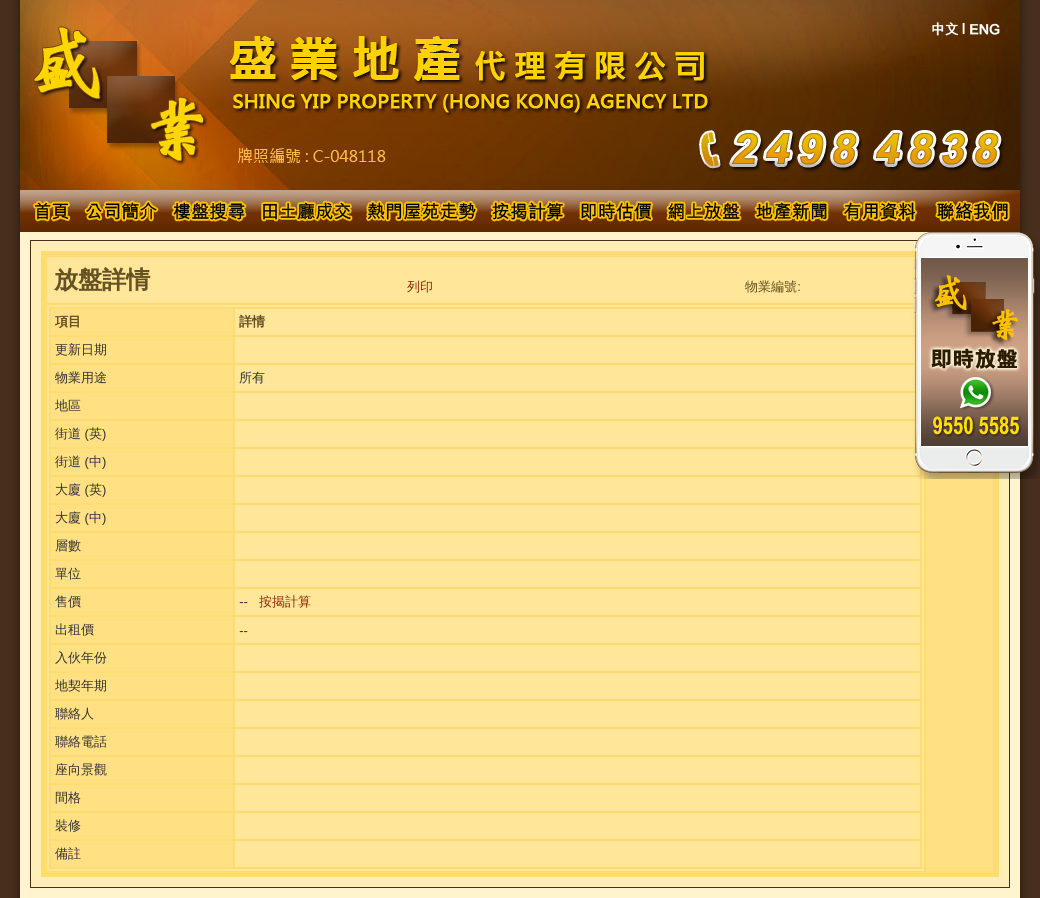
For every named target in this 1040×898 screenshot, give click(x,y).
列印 (420, 286)
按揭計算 (285, 601)
